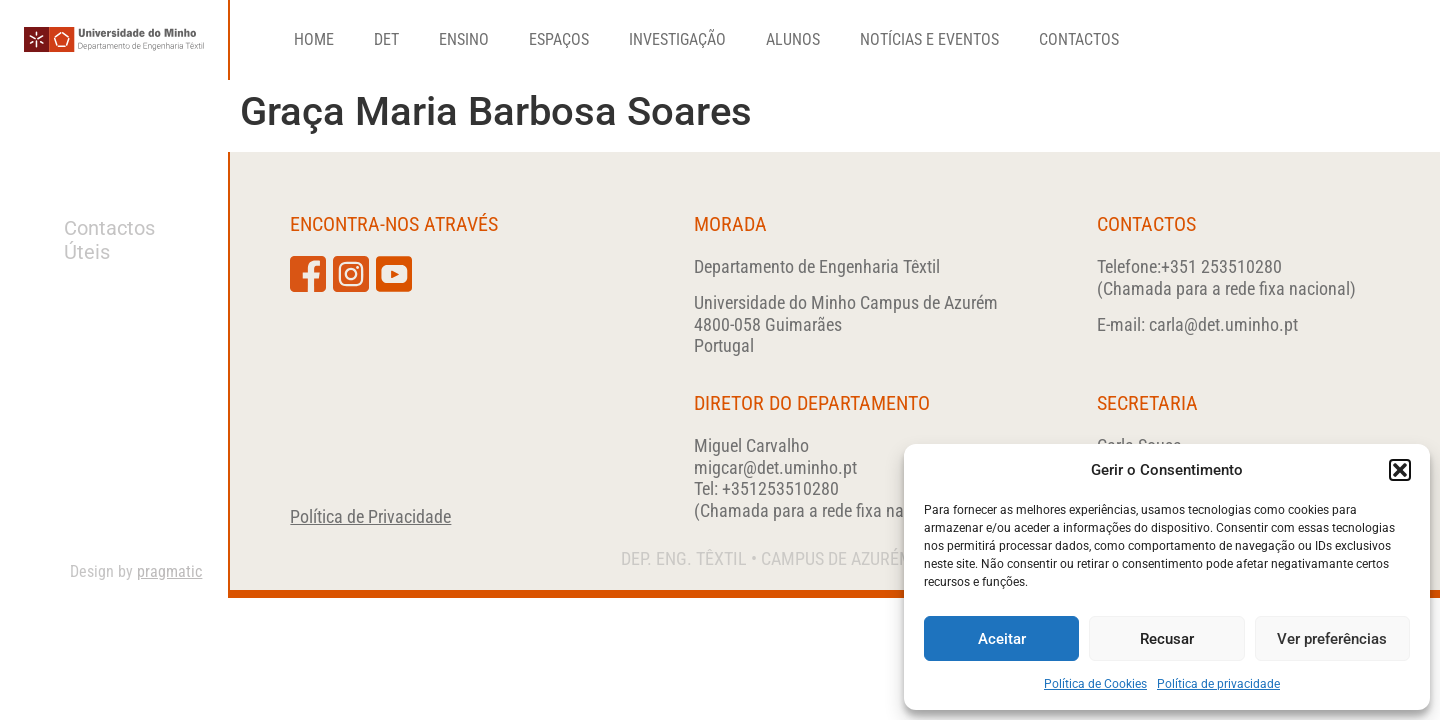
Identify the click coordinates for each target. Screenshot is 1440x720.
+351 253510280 (1221, 266)
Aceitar (1002, 639)
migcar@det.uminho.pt (775, 467)
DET (386, 40)
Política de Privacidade (370, 516)
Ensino (464, 40)
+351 (780, 488)
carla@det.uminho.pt (1223, 324)
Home (314, 40)
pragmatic (169, 571)
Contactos (1079, 40)
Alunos (793, 40)
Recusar (1167, 639)
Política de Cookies (1095, 684)
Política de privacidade (1218, 684)
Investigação (677, 40)
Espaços (559, 40)
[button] (1400, 470)
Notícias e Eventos (929, 40)
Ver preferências (1332, 639)
